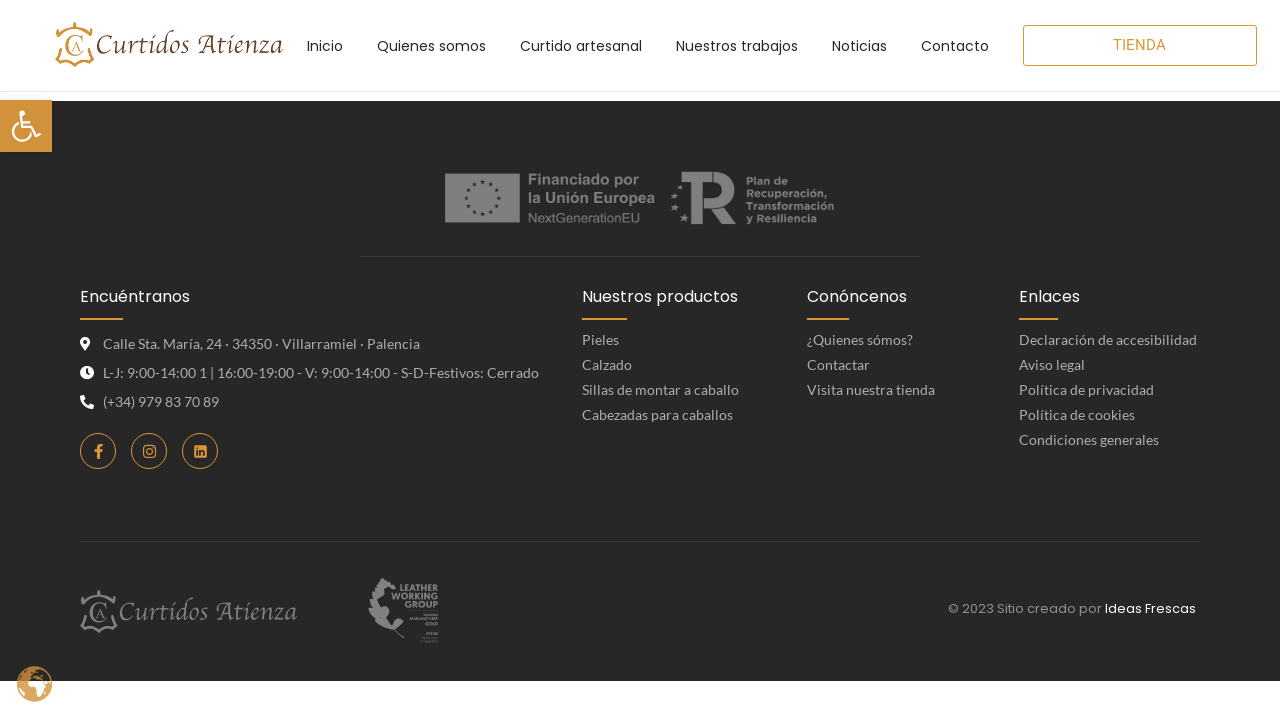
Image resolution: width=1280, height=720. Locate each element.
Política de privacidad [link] (1086, 389)
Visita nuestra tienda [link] (871, 389)
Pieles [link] (600, 339)
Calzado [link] (607, 364)
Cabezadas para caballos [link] (657, 414)
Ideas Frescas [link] (1150, 608)
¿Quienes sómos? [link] (860, 339)
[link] (26, 126)
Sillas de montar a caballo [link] (660, 389)
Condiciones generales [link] (1089, 439)
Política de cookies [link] (1077, 414)
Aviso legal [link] (1052, 364)
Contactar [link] (838, 364)
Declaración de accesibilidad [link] (1108, 339)
